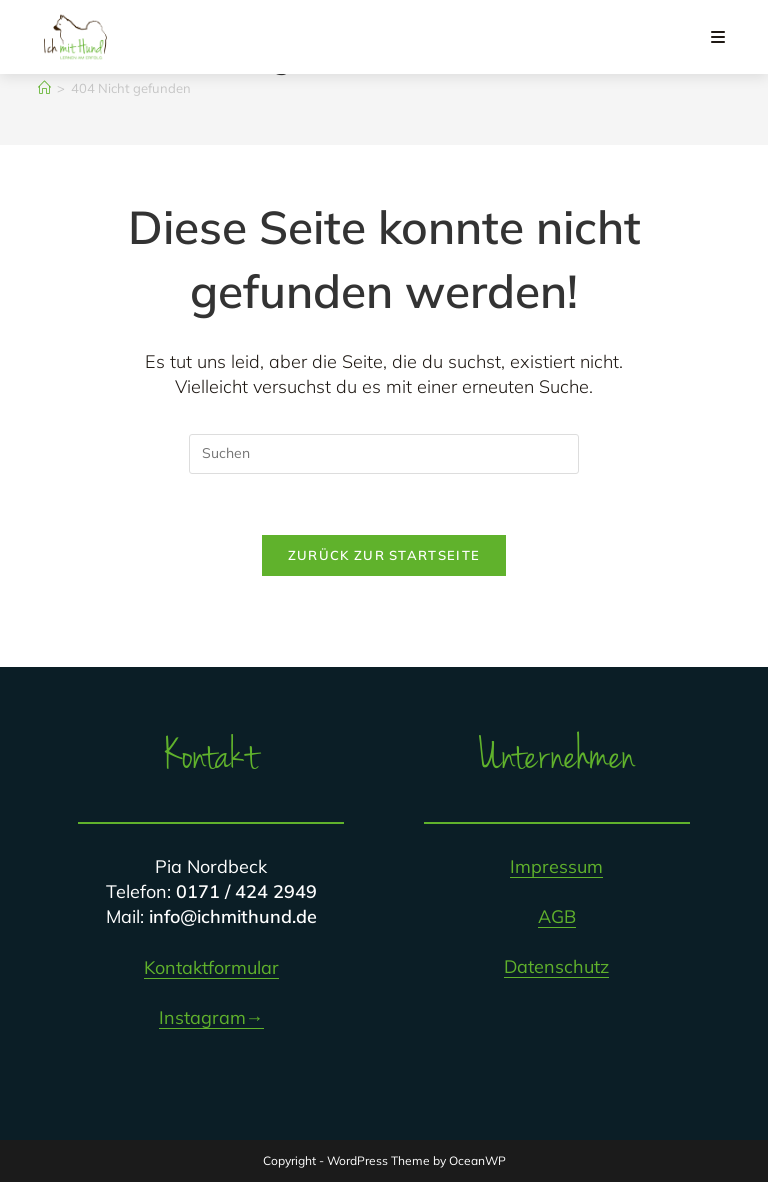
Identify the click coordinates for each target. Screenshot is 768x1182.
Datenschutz (556, 966)
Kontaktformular (211, 967)
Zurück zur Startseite (384, 555)
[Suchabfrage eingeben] (384, 454)
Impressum (556, 866)
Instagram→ (211, 1017)
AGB (557, 916)
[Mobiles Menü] (718, 37)
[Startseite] (44, 88)
